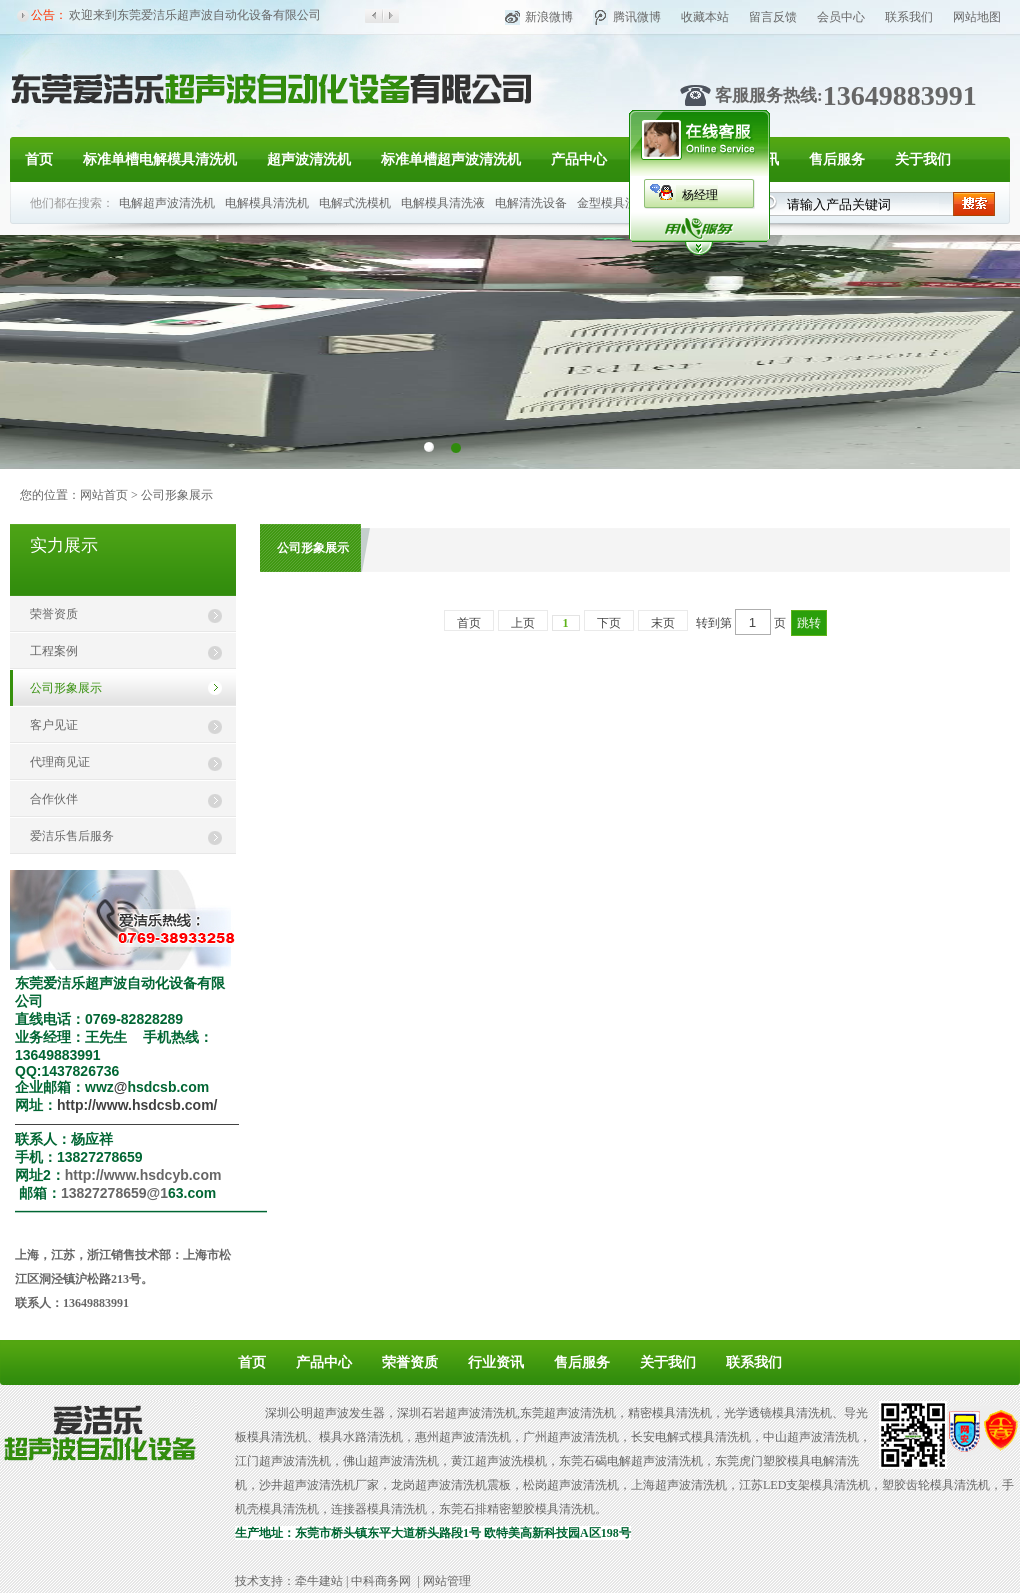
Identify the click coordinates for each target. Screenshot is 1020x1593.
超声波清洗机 (309, 159)
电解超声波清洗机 (167, 203)
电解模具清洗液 (443, 203)
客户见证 (54, 725)
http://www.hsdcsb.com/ (137, 1105)
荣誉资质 (54, 614)
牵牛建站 (319, 1581)
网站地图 (977, 17)
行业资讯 (496, 1362)
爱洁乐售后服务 (72, 836)
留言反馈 (773, 17)
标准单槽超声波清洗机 (451, 159)
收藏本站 (705, 17)
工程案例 (54, 651)
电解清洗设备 (531, 203)
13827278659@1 (114, 1193)
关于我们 (923, 159)
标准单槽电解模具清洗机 (160, 159)
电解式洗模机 (355, 203)
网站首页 (104, 495)
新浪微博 (549, 17)
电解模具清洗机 (267, 203)
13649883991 (900, 95)
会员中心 (841, 17)
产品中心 (579, 159)
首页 (39, 159)
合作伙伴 (54, 799)
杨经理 (700, 195)
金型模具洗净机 (619, 203)
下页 (609, 623)
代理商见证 (60, 762)
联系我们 (909, 17)
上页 (523, 623)
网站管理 (447, 1581)
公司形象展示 (66, 688)
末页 (663, 623)
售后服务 (837, 159)
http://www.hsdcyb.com (143, 1175)
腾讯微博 (637, 17)
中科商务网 (381, 1581)
